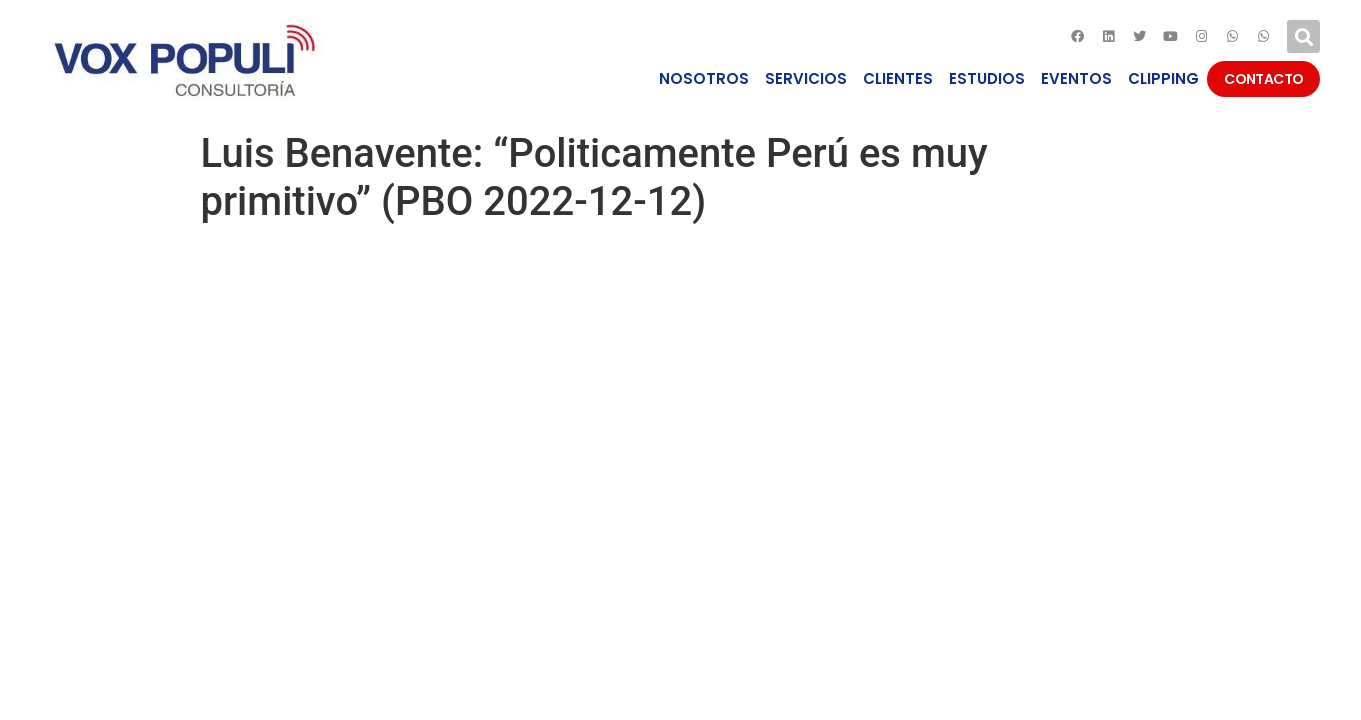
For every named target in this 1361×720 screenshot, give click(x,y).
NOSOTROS (704, 78)
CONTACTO (1263, 79)
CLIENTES (898, 78)
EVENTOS (1076, 78)
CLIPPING (1163, 78)
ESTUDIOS (987, 78)
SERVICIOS (806, 78)
